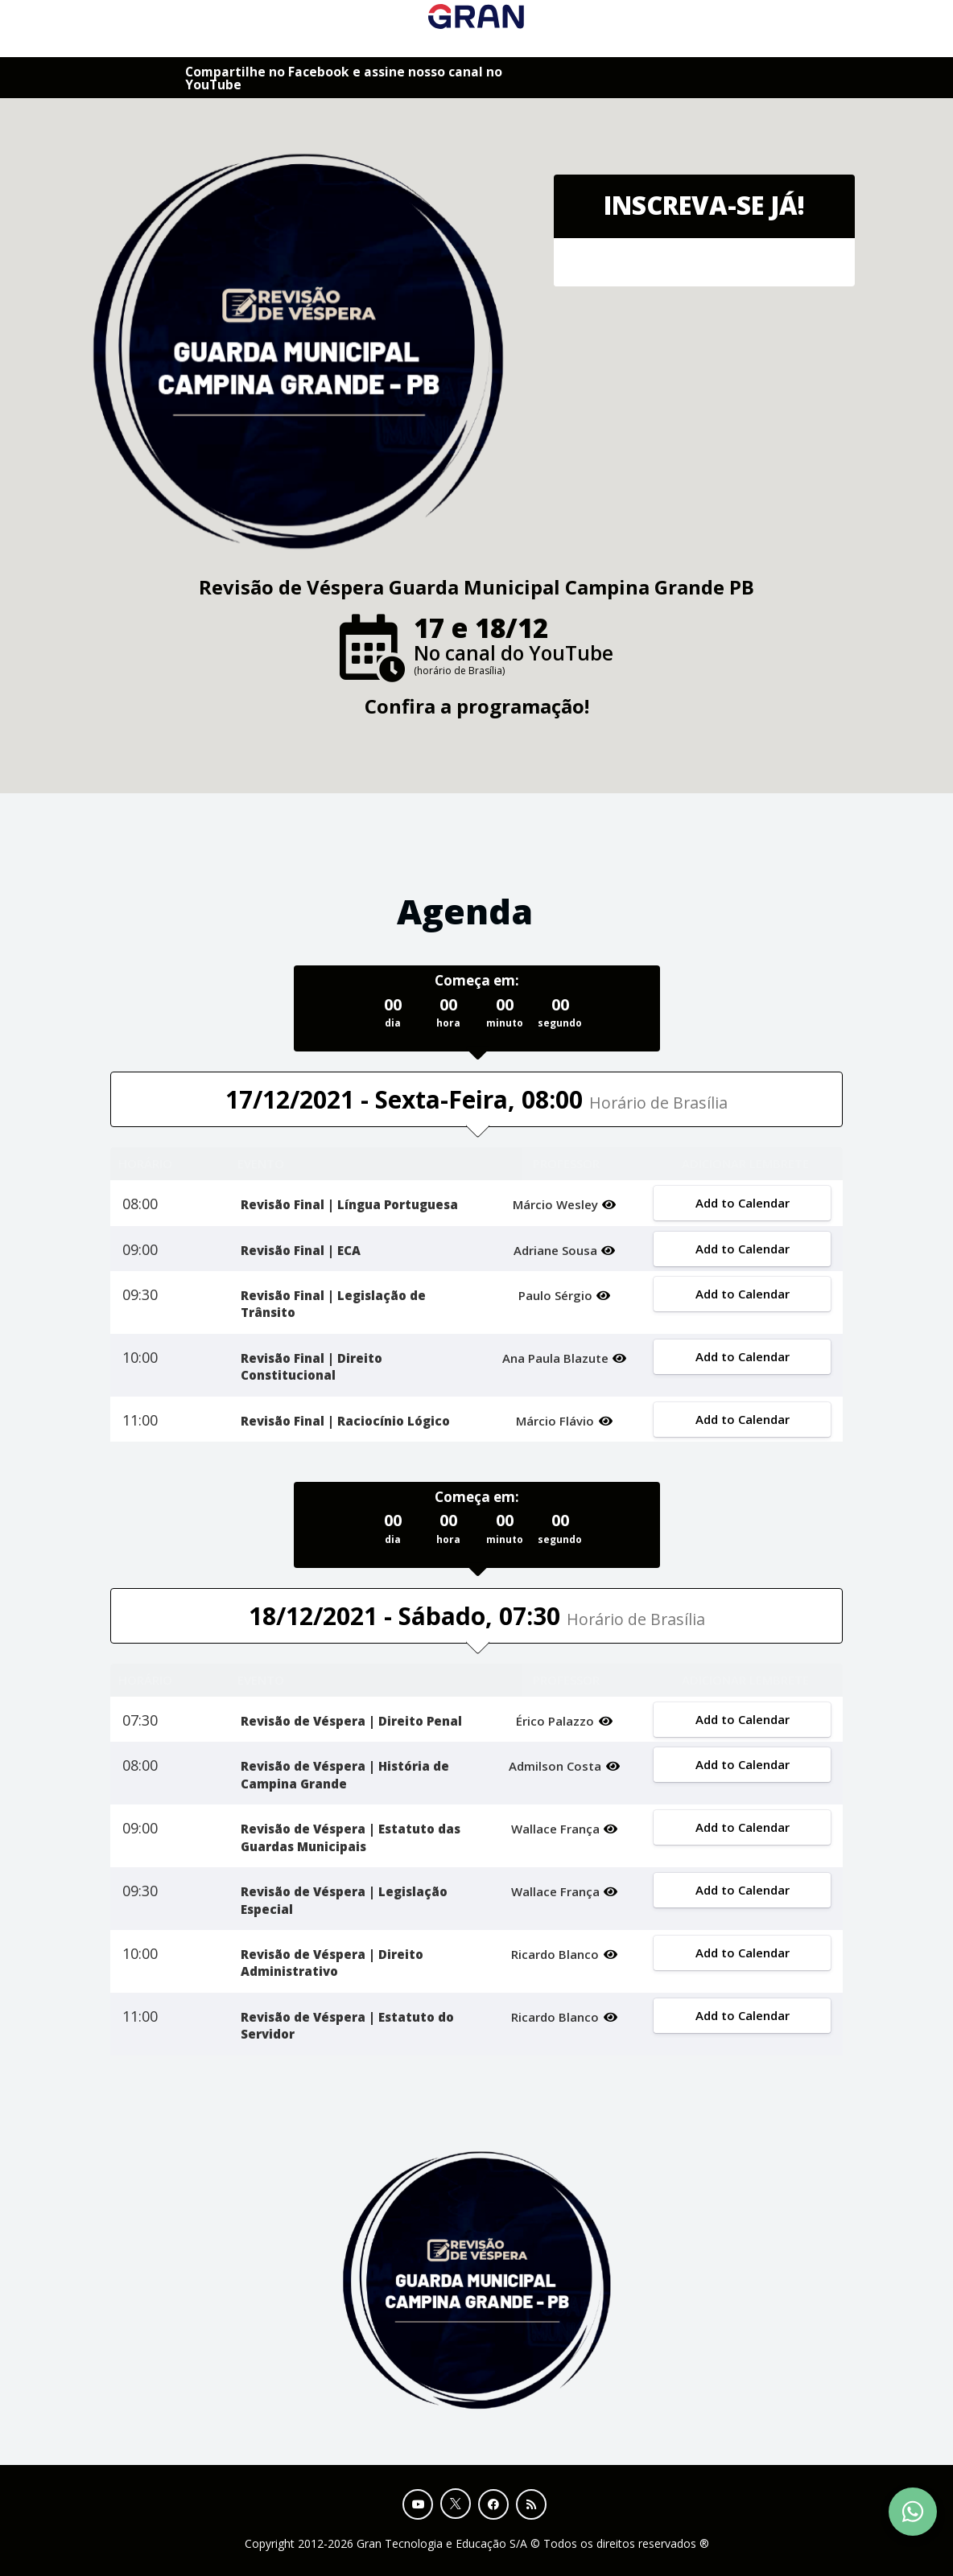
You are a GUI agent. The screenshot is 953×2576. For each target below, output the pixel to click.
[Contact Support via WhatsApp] (913, 2512)
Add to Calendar (742, 1203)
